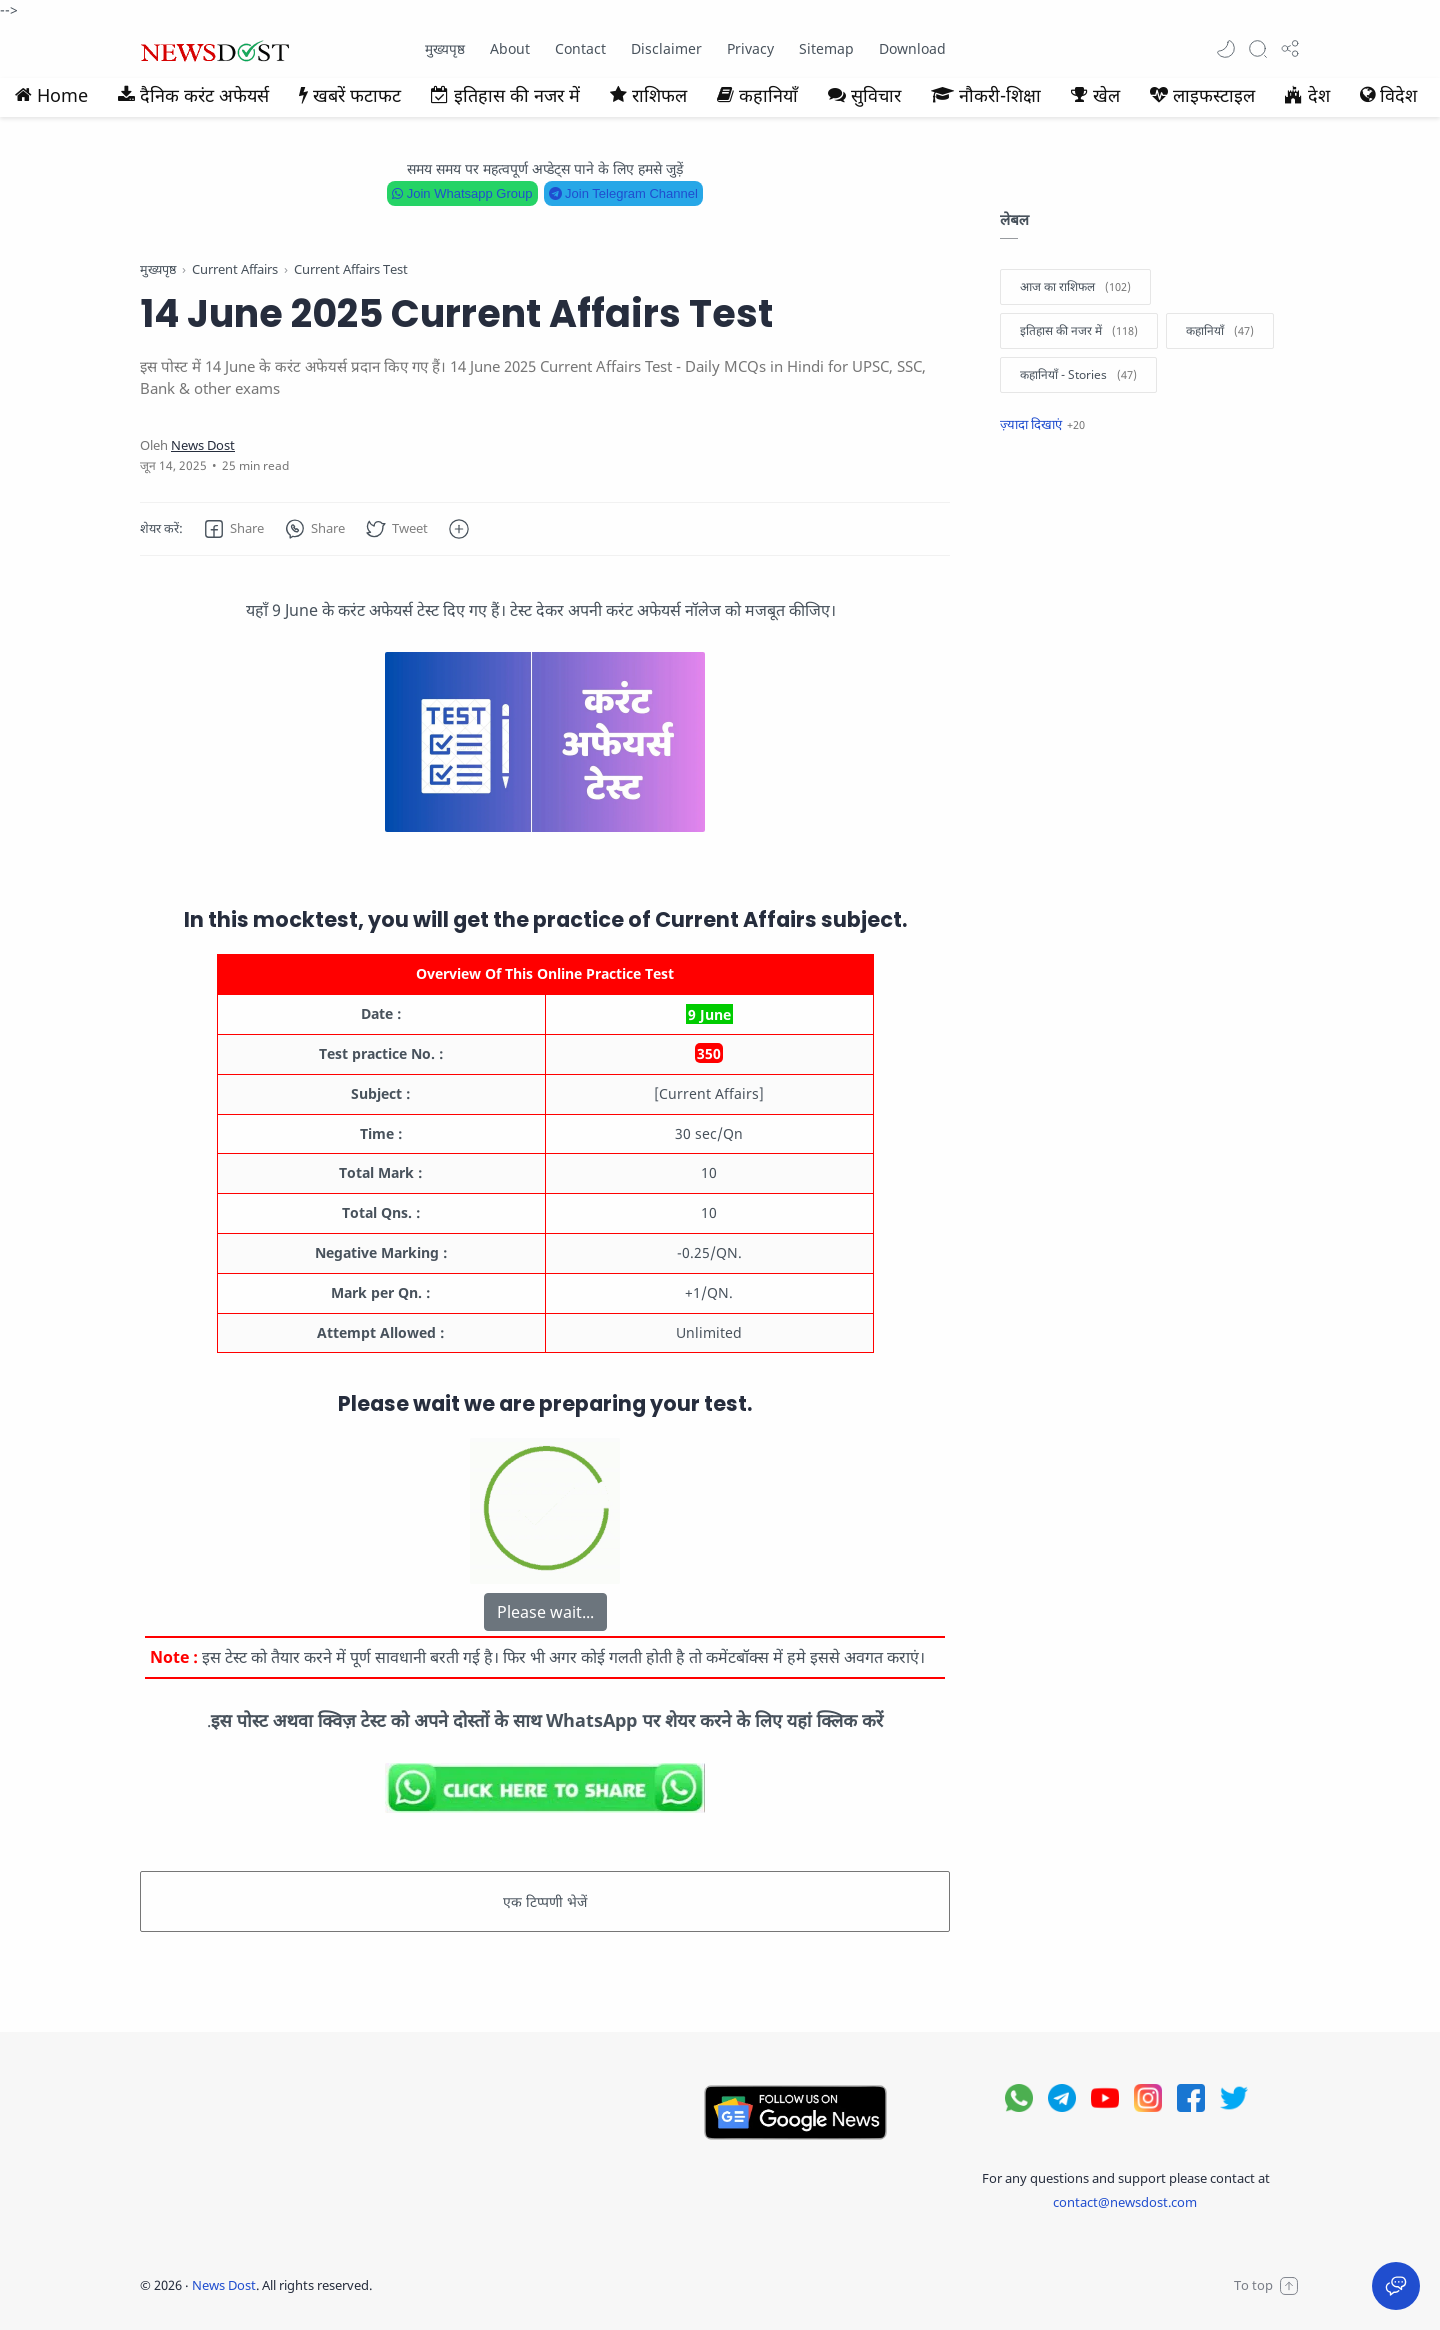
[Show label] (1042, 424)
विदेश (1388, 95)
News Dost (224, 2285)
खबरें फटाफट (350, 95)
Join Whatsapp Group (462, 193)
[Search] (1258, 49)
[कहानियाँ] (1220, 331)
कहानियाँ (757, 95)
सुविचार (864, 95)
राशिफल (648, 95)
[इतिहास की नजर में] (1079, 331)
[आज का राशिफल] (1075, 287)
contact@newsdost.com (1125, 2202)
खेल (1095, 95)
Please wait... (545, 1612)
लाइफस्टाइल (1202, 95)
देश (1307, 95)
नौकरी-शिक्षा (986, 95)
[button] (1226, 49)
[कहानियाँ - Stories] (1078, 375)
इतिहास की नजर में (505, 95)
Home (51, 95)
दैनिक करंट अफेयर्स (193, 95)
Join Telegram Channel (623, 193)
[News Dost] (203, 445)
